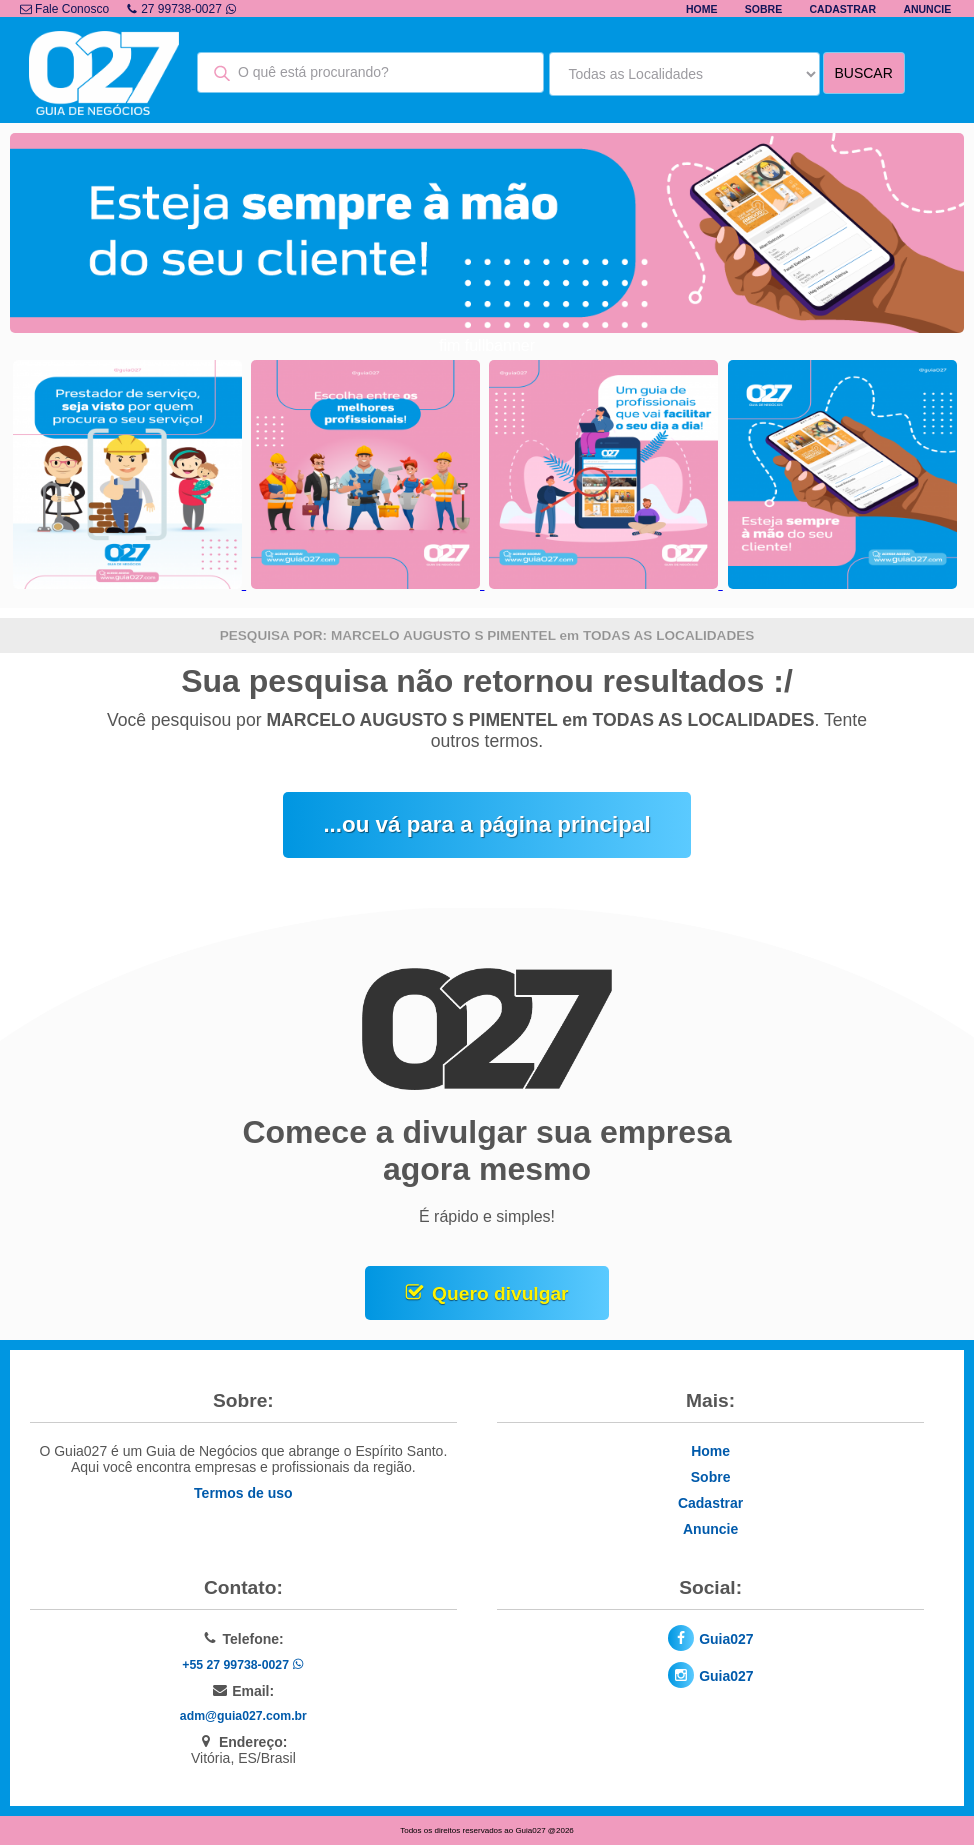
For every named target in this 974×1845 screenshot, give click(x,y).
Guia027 (726, 1639)
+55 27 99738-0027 (243, 1665)
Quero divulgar (500, 1293)
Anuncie (927, 9)
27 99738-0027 (181, 9)
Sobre (763, 9)
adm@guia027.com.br (243, 1716)
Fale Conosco (64, 9)
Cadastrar (843, 9)
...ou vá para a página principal (486, 824)
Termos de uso (243, 1493)
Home (702, 9)
